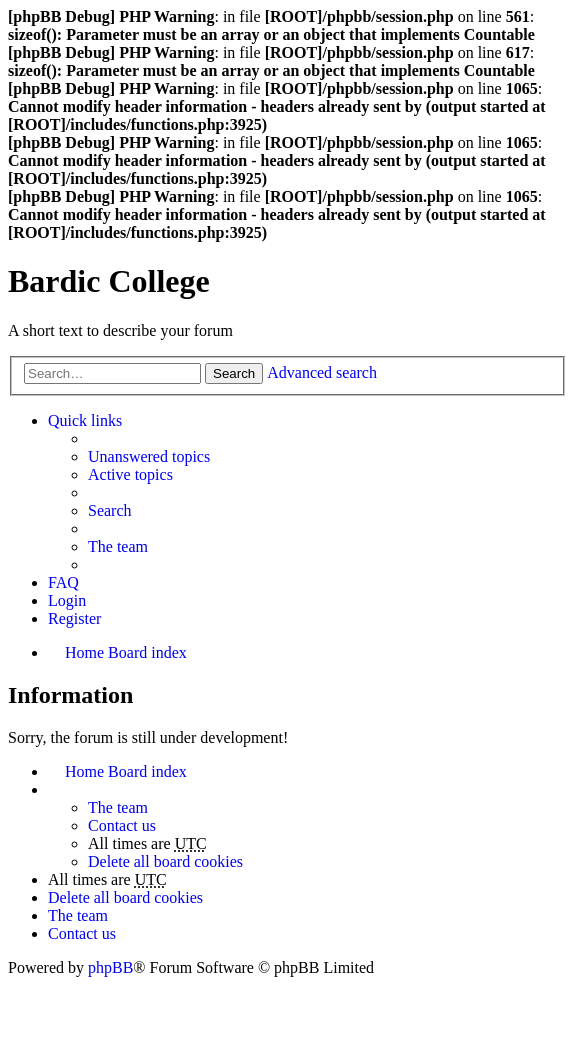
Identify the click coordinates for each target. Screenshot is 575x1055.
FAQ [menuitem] (63, 582)
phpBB (110, 967)
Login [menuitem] (67, 600)
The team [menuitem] (118, 546)
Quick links (85, 420)
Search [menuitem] (110, 510)
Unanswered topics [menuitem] (149, 456)
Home (84, 771)
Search (234, 373)
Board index (147, 771)
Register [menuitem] (74, 618)
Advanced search (322, 372)
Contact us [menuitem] (122, 825)
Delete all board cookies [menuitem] (165, 861)
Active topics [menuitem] (130, 474)
